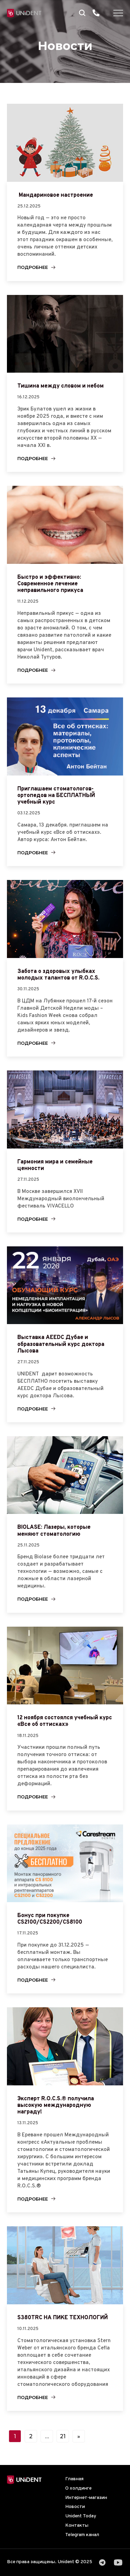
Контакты (76, 2525)
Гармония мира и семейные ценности (55, 1165)
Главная (74, 2479)
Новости (75, 2507)
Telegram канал (82, 2535)
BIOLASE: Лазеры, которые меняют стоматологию (53, 1530)
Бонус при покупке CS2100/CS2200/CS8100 (49, 1919)
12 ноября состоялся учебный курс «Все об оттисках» (64, 1721)
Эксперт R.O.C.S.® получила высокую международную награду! (55, 2105)
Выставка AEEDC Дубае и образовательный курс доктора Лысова (60, 1344)
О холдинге (78, 2488)
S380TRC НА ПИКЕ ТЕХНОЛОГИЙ (62, 2317)
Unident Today (80, 2516)
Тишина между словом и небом (60, 386)
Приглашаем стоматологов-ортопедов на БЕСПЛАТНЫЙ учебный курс (56, 796)
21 (63, 2436)
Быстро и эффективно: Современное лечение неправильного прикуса (50, 584)
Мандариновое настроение (55, 195)
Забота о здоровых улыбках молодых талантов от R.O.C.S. (58, 975)
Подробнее (32, 267)
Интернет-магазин (86, 2498)
